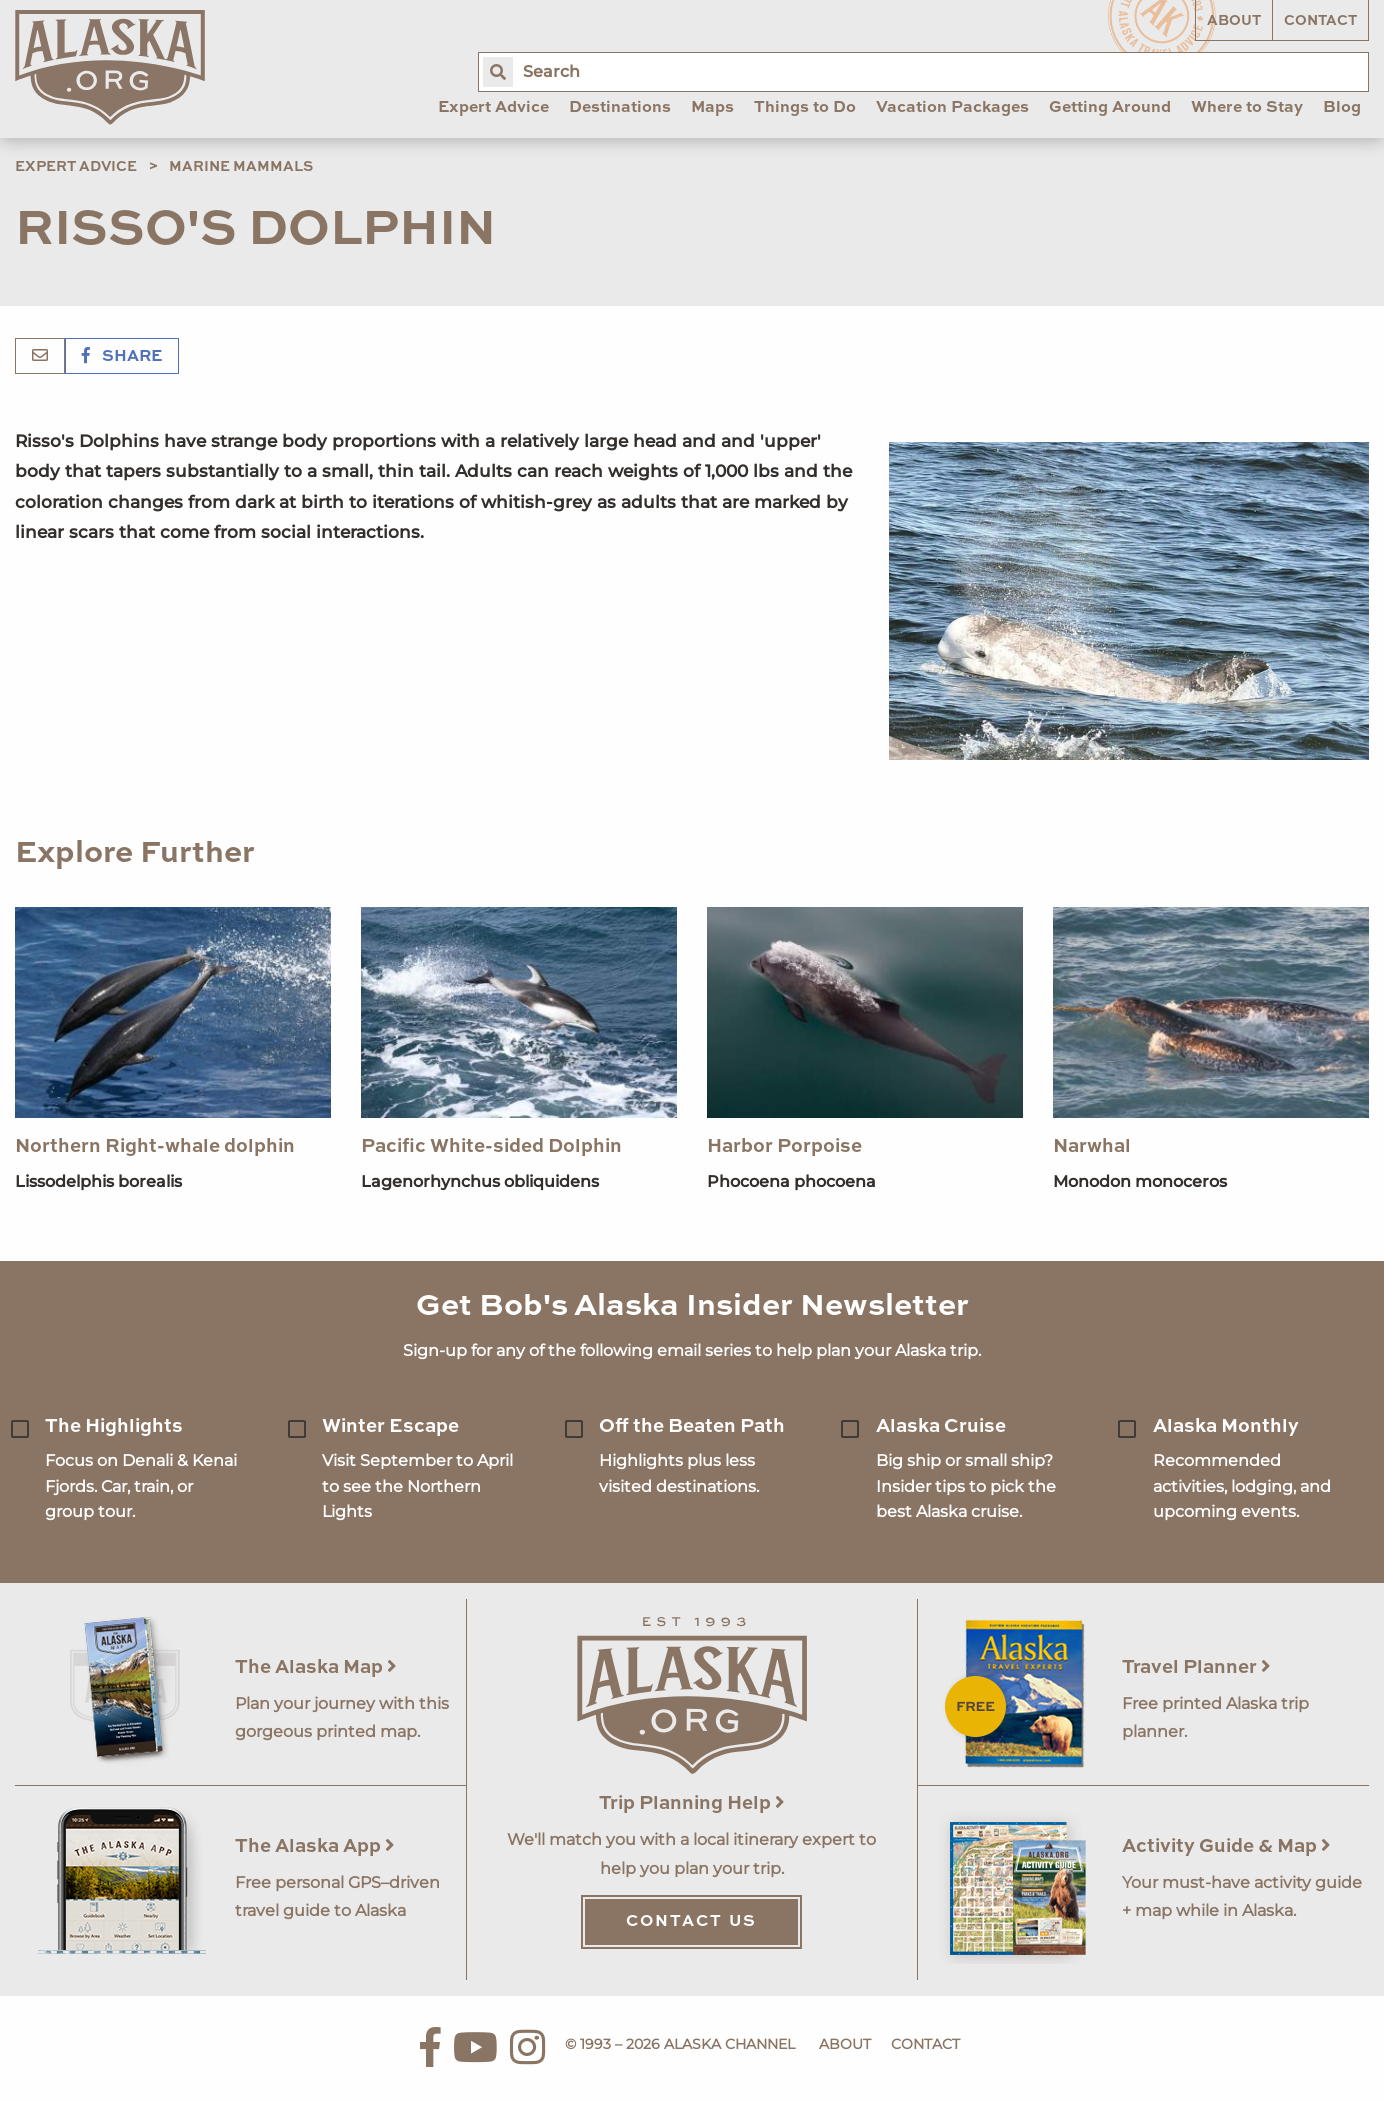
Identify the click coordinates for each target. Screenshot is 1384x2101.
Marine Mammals (241, 167)
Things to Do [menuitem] (805, 108)
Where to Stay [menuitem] (1247, 108)
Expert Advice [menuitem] (493, 108)
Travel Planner (1196, 1667)
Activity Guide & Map (1226, 1846)
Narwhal (1092, 1146)
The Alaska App (315, 1846)
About (1234, 21)
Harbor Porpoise (784, 1146)
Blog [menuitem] (1342, 108)
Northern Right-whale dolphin (155, 1146)
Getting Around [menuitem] (1110, 108)
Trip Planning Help (692, 1803)
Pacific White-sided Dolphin (491, 1146)
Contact (1320, 21)
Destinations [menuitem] (620, 108)
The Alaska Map (316, 1667)
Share (122, 357)
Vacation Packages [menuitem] (952, 108)
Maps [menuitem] (712, 108)
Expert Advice (76, 167)
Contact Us (691, 1922)
